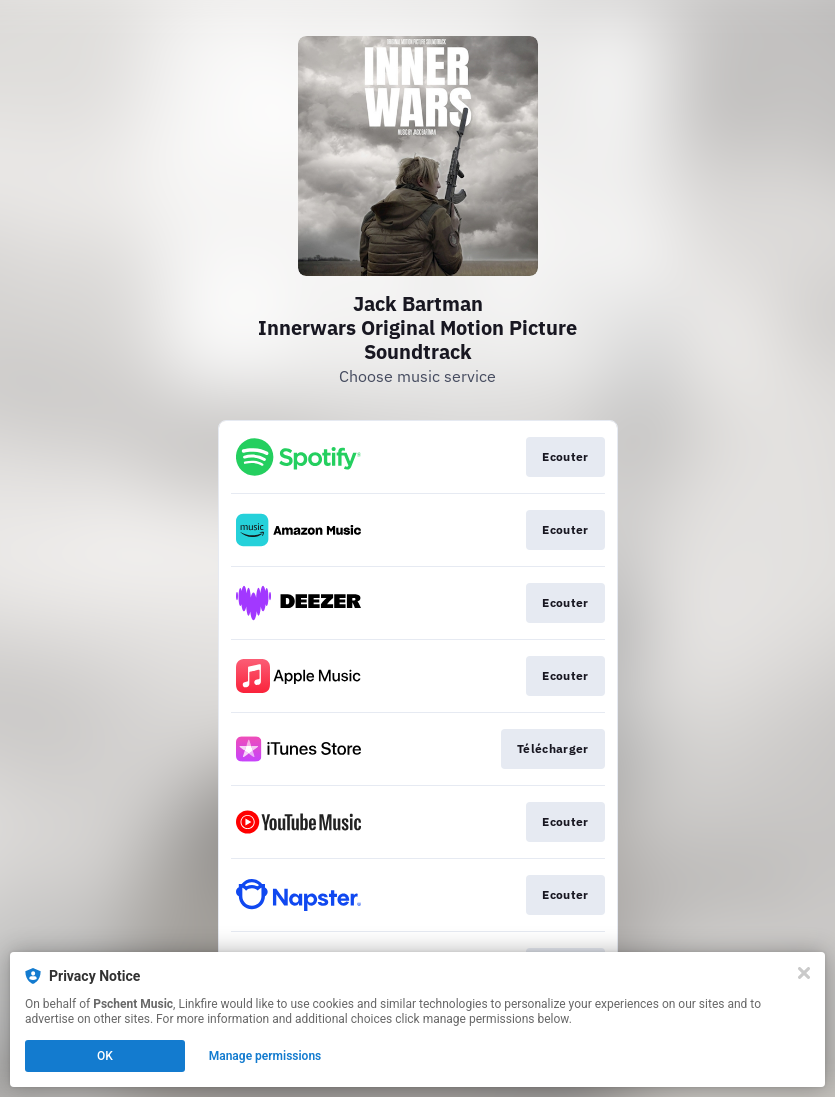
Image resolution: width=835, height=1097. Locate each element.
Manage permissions (265, 1056)
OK (105, 1056)
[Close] (804, 973)
